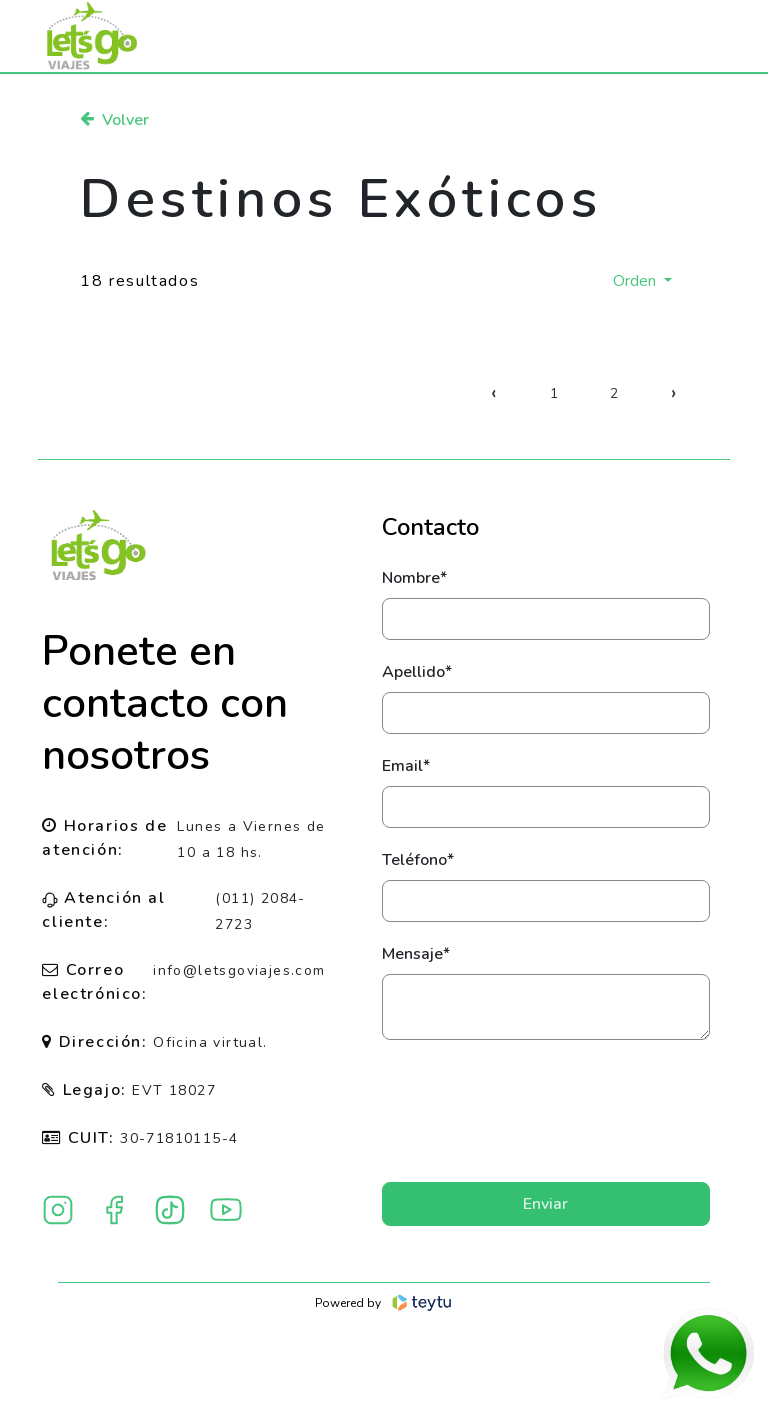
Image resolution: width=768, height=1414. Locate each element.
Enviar (545, 1204)
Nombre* (414, 578)
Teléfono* (418, 860)
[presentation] (546, 1111)
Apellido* (417, 672)
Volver (114, 120)
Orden (636, 281)
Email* (406, 766)
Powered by (384, 1303)
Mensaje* (416, 954)
